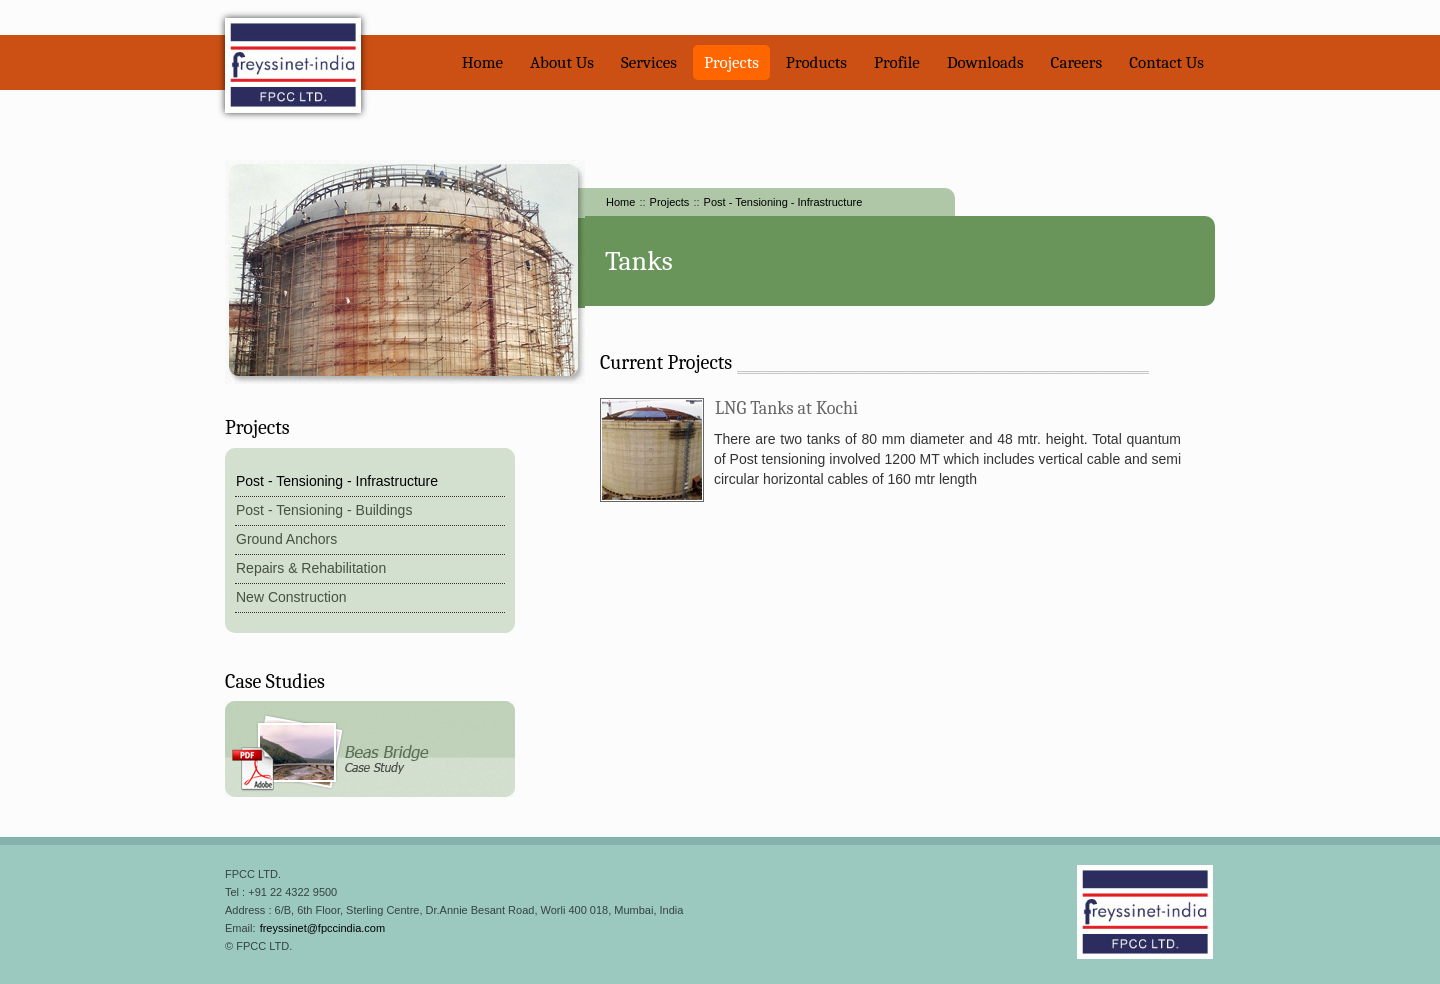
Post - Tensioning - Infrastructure (783, 202)
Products (816, 62)
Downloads (985, 62)
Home (482, 62)
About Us (562, 62)
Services (649, 62)
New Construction (291, 597)
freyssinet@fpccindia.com (323, 928)
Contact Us (1166, 62)
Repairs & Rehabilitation (311, 568)
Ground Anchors (286, 539)
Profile (897, 62)
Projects (731, 62)
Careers (1077, 62)
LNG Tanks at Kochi (786, 408)
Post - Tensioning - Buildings (324, 510)
